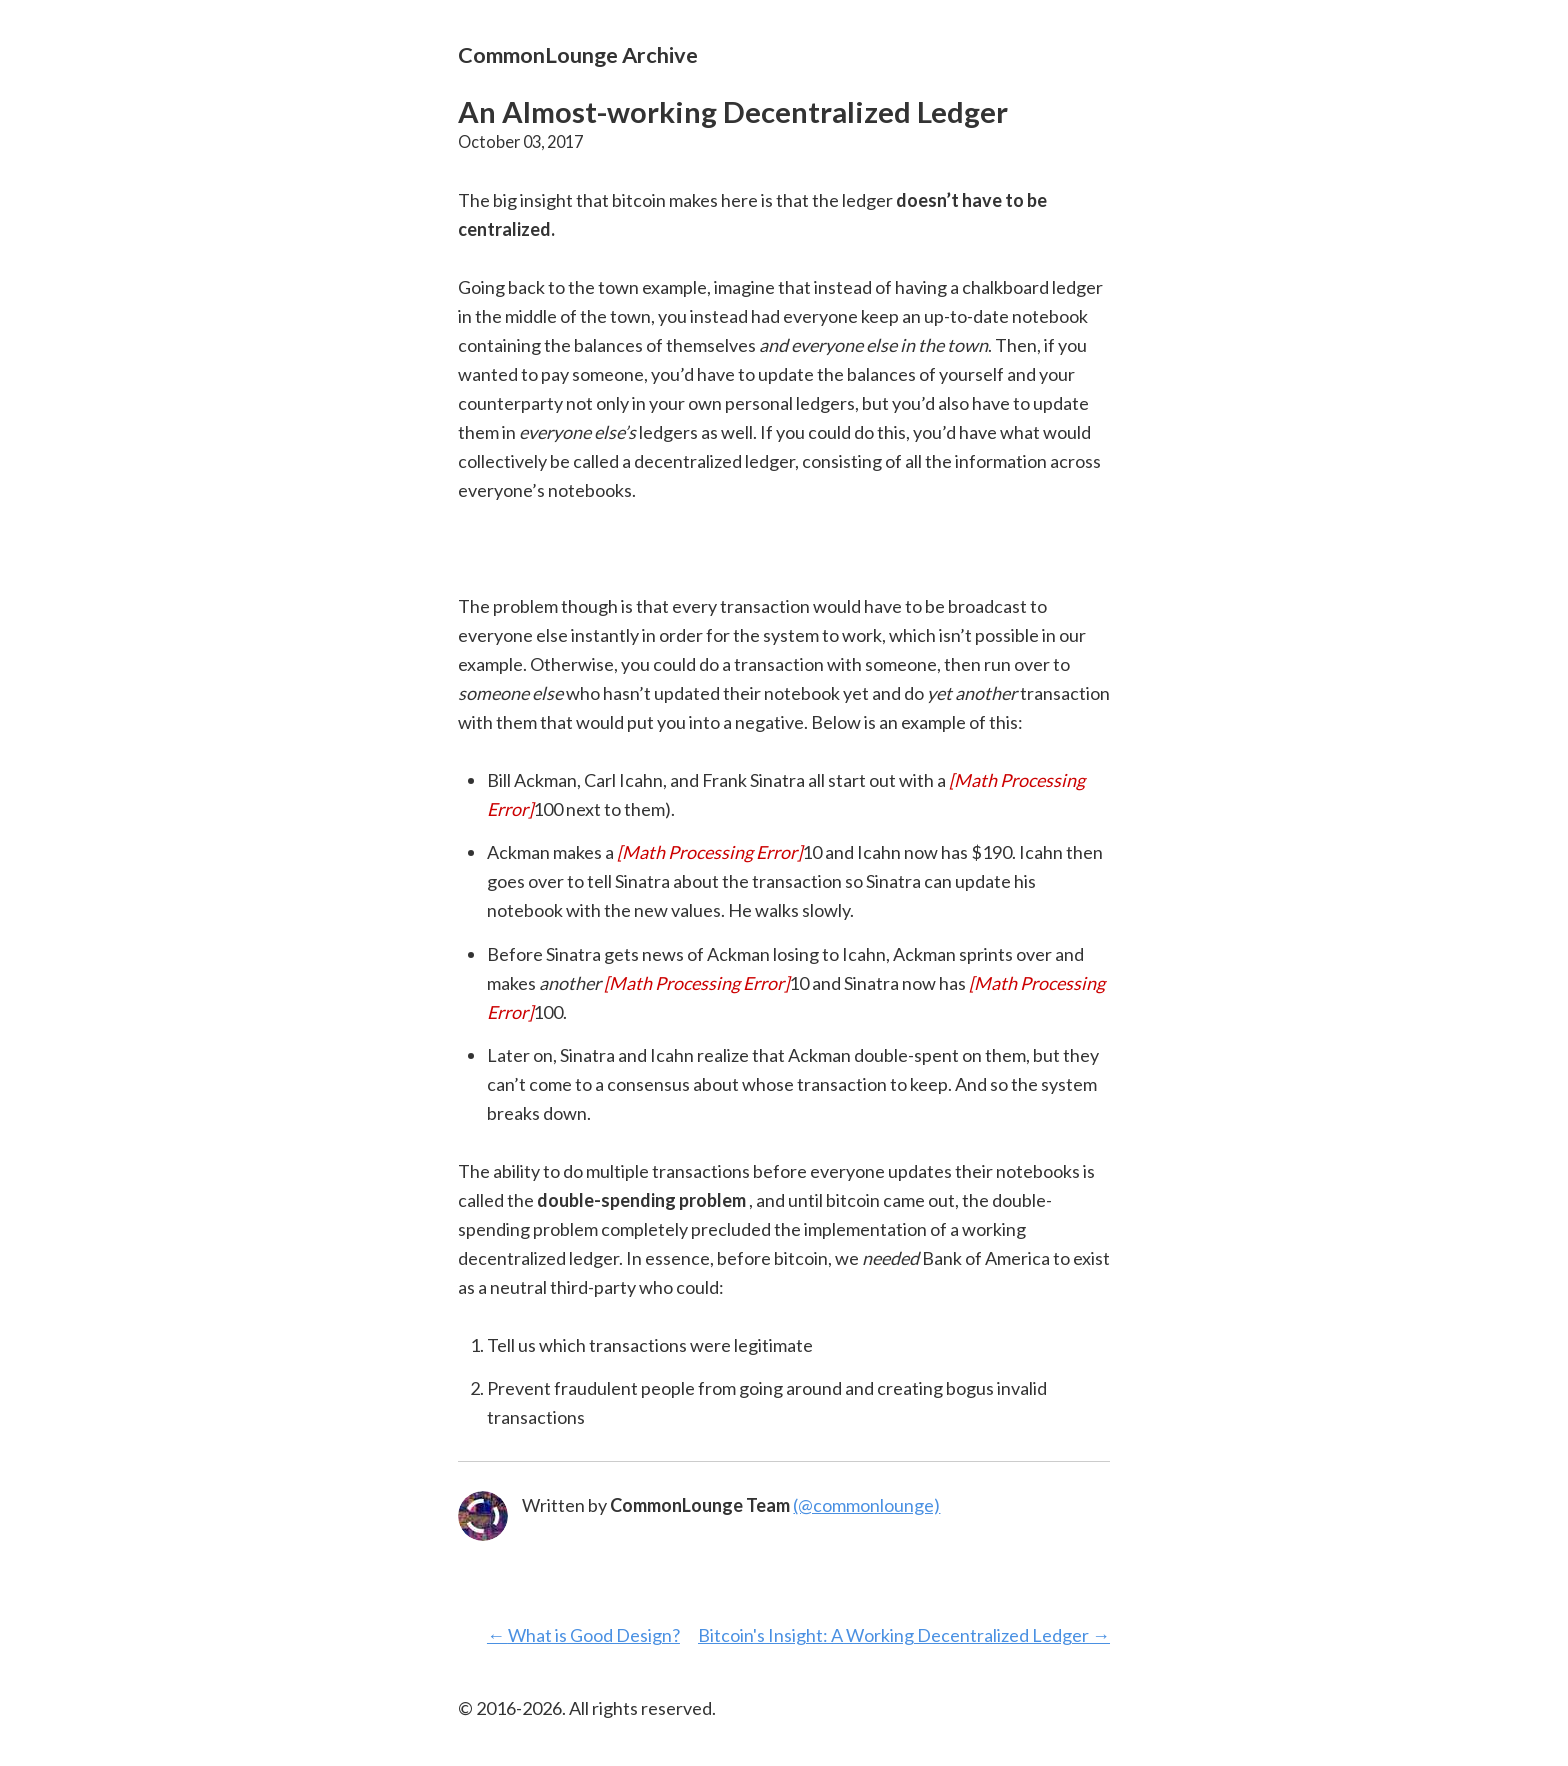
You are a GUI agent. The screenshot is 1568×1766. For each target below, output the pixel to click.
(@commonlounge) (866, 1505)
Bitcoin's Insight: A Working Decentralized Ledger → (904, 1635)
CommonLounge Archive (578, 54)
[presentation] (709, 852)
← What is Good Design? (583, 1635)
